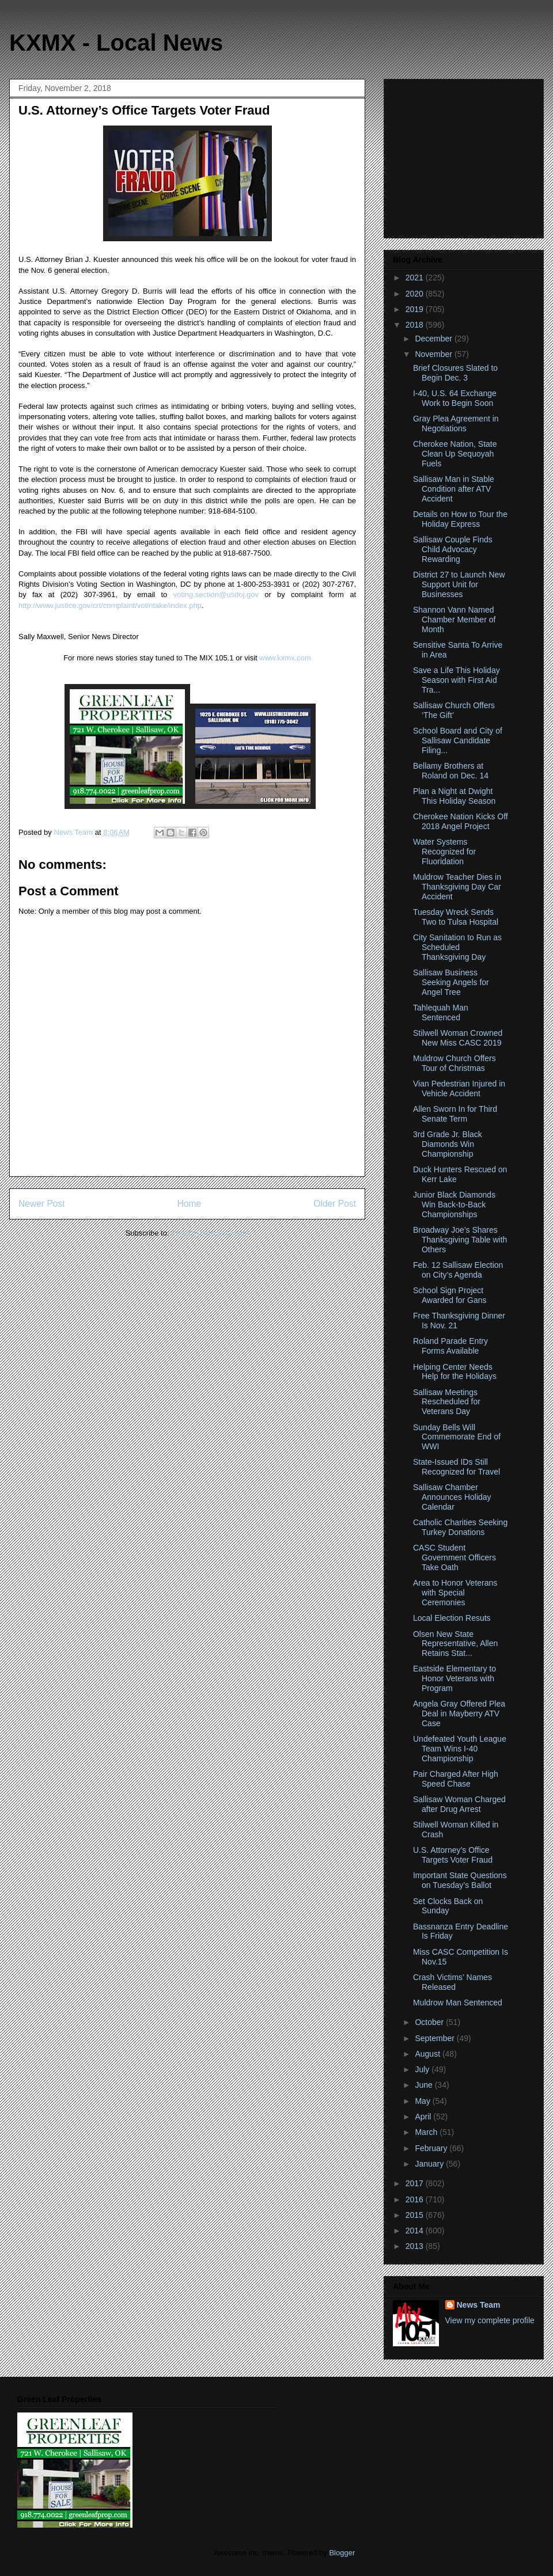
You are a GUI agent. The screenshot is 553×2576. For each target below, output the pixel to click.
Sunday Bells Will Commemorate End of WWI (457, 1437)
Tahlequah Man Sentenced (440, 1012)
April (424, 2116)
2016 (416, 2199)
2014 (416, 2230)
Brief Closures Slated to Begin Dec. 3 (455, 372)
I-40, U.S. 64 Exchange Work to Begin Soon (455, 398)
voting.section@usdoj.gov (216, 594)
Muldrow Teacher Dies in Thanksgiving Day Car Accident (457, 886)
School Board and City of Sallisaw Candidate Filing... (457, 740)
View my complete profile (490, 2320)
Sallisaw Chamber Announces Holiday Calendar (452, 1497)
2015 (416, 2215)
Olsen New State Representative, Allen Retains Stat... (455, 1643)
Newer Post (41, 1204)
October (430, 2022)
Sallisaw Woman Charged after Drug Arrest (459, 1804)
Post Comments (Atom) (210, 1233)
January (430, 2163)
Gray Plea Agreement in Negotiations (456, 423)
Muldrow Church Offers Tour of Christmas (454, 1063)
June (424, 2084)
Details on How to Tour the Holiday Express (460, 519)
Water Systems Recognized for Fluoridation (444, 851)
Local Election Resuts (452, 1618)
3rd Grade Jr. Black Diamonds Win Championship (447, 1144)
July (423, 2069)
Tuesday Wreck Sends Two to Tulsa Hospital (455, 916)
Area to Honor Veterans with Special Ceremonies (455, 1592)
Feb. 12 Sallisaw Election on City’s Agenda (458, 1269)
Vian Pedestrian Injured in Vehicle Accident (459, 1088)
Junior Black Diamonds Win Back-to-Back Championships (454, 1204)
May (423, 2101)
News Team (479, 2304)
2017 (416, 2183)
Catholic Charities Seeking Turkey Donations (460, 1527)
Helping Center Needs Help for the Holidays (455, 1371)
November (434, 354)
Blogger (341, 2552)
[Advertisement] (465, 155)
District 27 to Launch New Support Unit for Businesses (459, 584)
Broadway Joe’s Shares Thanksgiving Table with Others (460, 1239)
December (434, 338)
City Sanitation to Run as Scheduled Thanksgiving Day (457, 947)
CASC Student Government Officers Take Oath (454, 1557)
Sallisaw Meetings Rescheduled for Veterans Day (446, 1402)
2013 (416, 2246)
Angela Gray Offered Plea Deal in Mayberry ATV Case (459, 1713)
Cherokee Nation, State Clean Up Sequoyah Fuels (455, 453)
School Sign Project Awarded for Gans (450, 1295)
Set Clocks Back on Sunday (448, 1906)
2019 (416, 309)
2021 (416, 277)
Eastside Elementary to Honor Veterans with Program (454, 1678)
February (432, 2148)
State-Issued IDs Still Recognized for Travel (456, 1466)
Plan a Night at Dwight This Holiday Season (454, 796)
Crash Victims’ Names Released (452, 1982)
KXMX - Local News (116, 42)
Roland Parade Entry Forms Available (450, 1345)
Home (189, 1204)
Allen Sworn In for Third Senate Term (455, 1113)
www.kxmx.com (284, 658)
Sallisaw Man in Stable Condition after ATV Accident (453, 488)
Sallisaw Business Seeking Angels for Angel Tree (451, 982)
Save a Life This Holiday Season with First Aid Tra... (456, 680)
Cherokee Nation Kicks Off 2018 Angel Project (460, 821)
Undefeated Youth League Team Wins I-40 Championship (459, 1748)
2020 (416, 293)
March (427, 2132)
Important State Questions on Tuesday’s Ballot (460, 1880)
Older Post (334, 1204)
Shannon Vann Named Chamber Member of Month (454, 619)
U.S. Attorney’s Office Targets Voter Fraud (453, 1854)
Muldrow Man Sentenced (457, 2002)
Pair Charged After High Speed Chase (455, 1778)
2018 (416, 324)
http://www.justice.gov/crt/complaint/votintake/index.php (110, 605)
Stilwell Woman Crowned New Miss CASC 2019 (457, 1037)
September (435, 2038)
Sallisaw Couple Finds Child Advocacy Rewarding (453, 549)
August (428, 2053)
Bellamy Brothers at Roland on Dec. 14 (450, 770)
